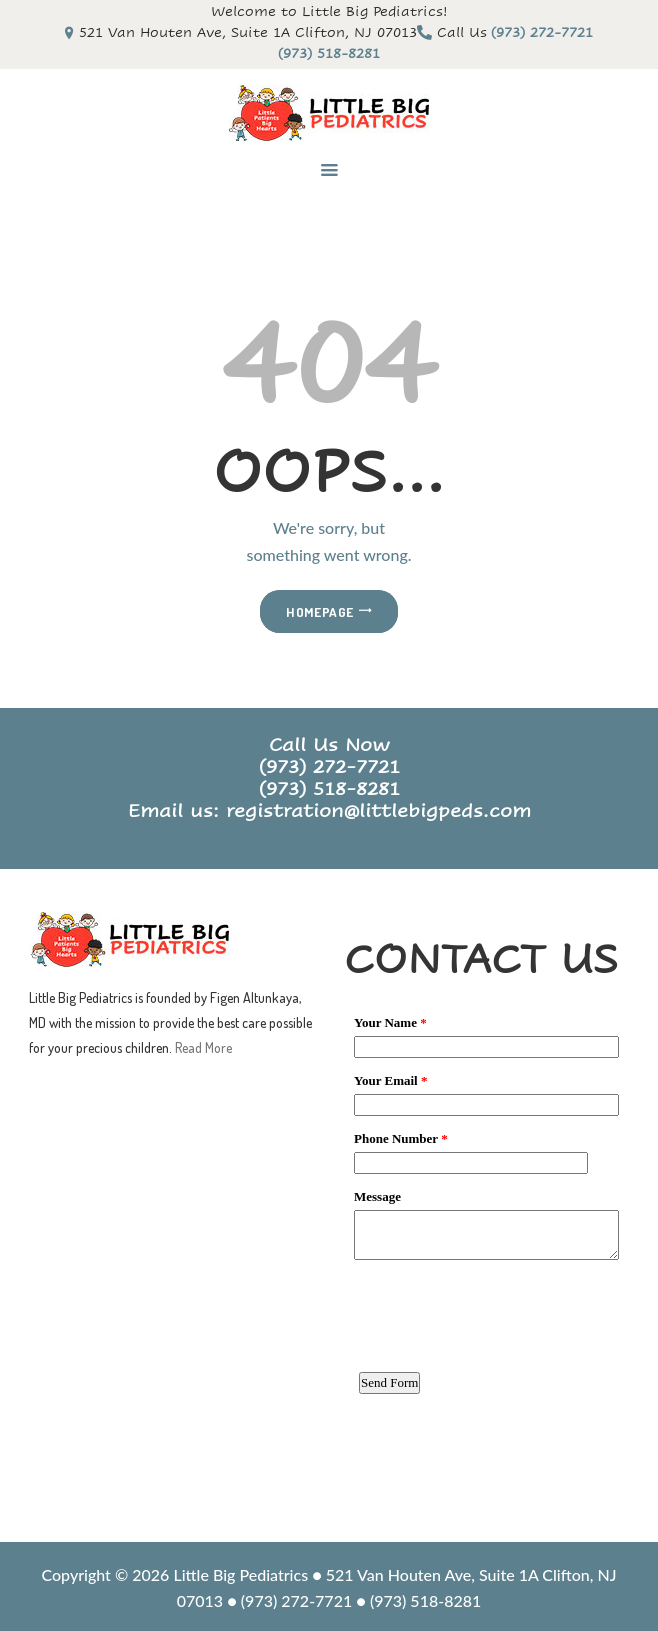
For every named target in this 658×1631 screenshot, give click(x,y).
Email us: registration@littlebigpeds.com (329, 811)
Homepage (319, 611)
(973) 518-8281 (329, 789)
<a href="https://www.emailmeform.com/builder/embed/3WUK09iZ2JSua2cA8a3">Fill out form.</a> (486, 1262)
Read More (203, 1047)
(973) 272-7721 (329, 767)
